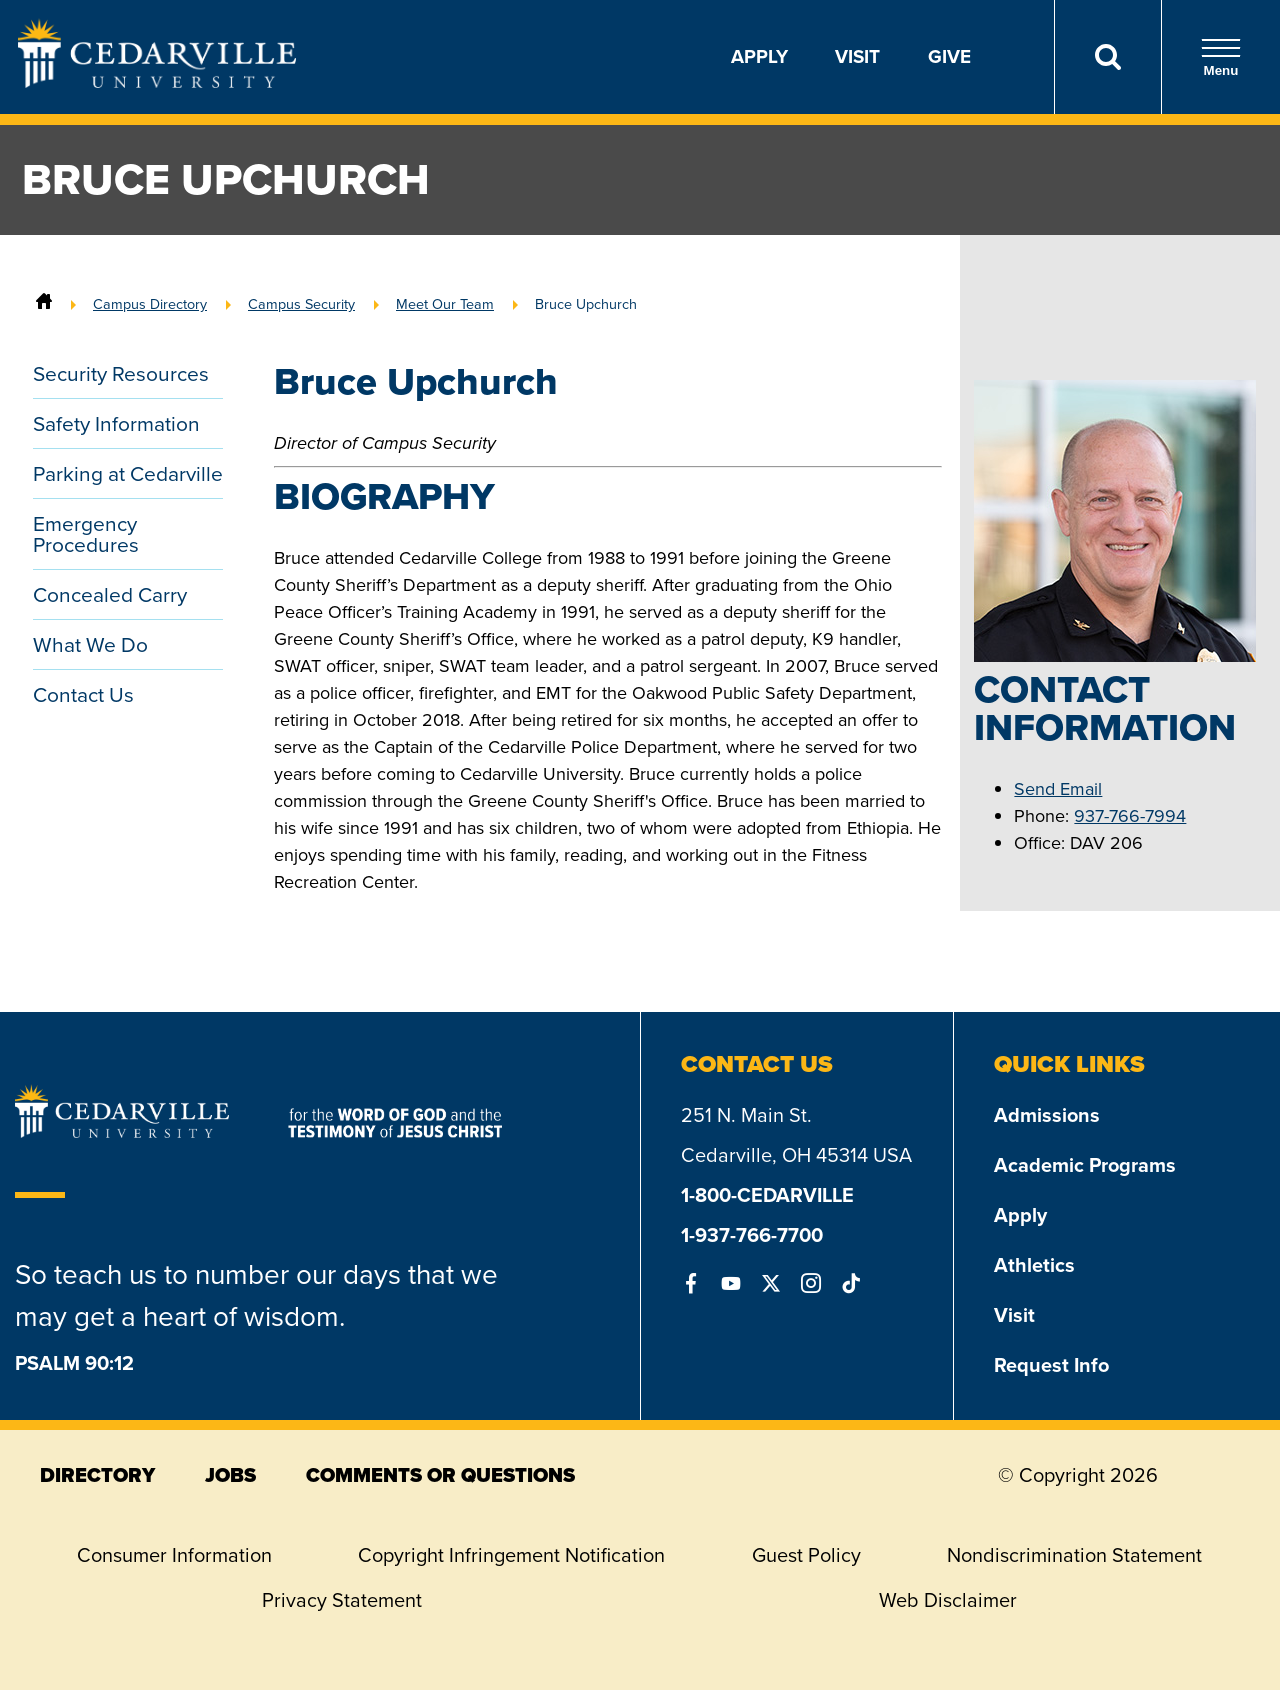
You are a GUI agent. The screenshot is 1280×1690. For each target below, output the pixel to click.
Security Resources (121, 373)
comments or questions (440, 1475)
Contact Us (83, 694)
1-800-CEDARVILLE (767, 1195)
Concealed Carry (110, 594)
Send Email (1058, 789)
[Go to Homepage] (157, 82)
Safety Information (116, 423)
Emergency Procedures (86, 534)
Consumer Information (174, 1555)
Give (949, 56)
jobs (230, 1475)
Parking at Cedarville (128, 473)
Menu (1221, 57)
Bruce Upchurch (586, 304)
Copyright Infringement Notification (511, 1555)
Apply (759, 56)
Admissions (1047, 1115)
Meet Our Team (445, 304)
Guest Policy (806, 1555)
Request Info (1051, 1365)
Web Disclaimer (948, 1600)
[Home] (44, 304)
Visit (857, 56)
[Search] (1107, 57)
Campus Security (301, 304)
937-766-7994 (1130, 816)
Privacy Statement (342, 1600)
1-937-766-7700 (752, 1235)
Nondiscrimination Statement (1074, 1555)
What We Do (90, 644)
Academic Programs (1085, 1165)
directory (97, 1475)
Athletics (1034, 1265)
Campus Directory (150, 304)
